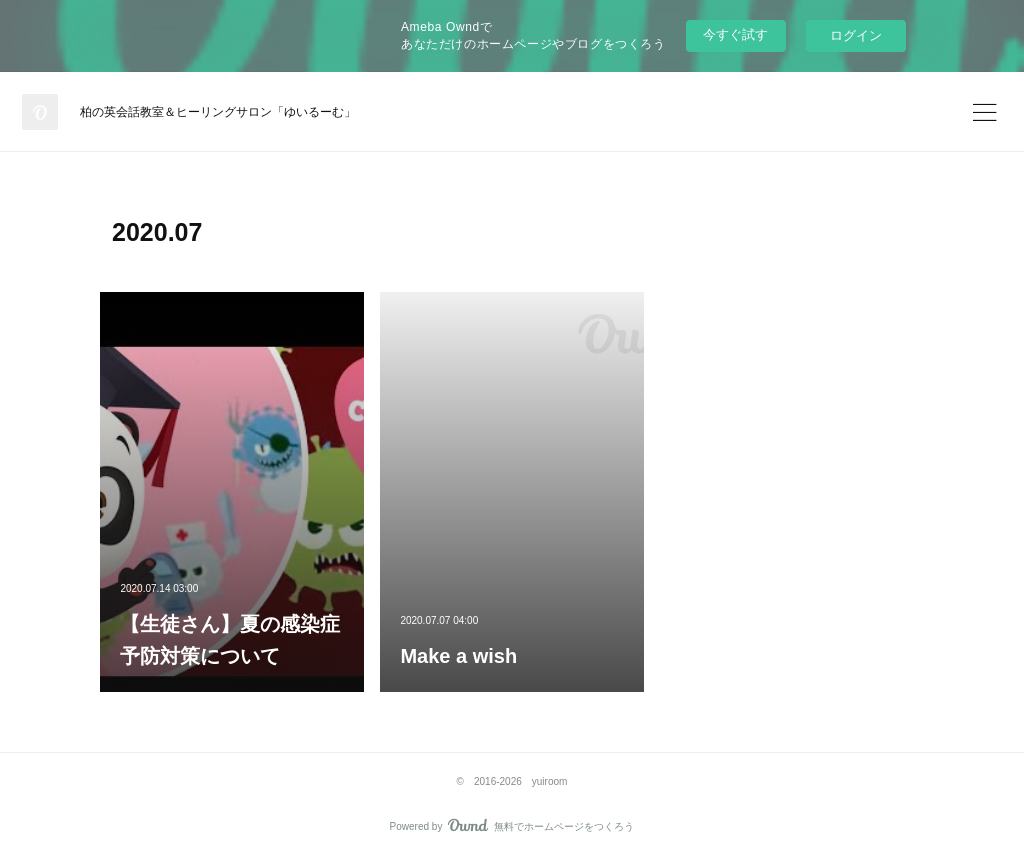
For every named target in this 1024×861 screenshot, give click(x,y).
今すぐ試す (735, 34)
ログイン (856, 35)
